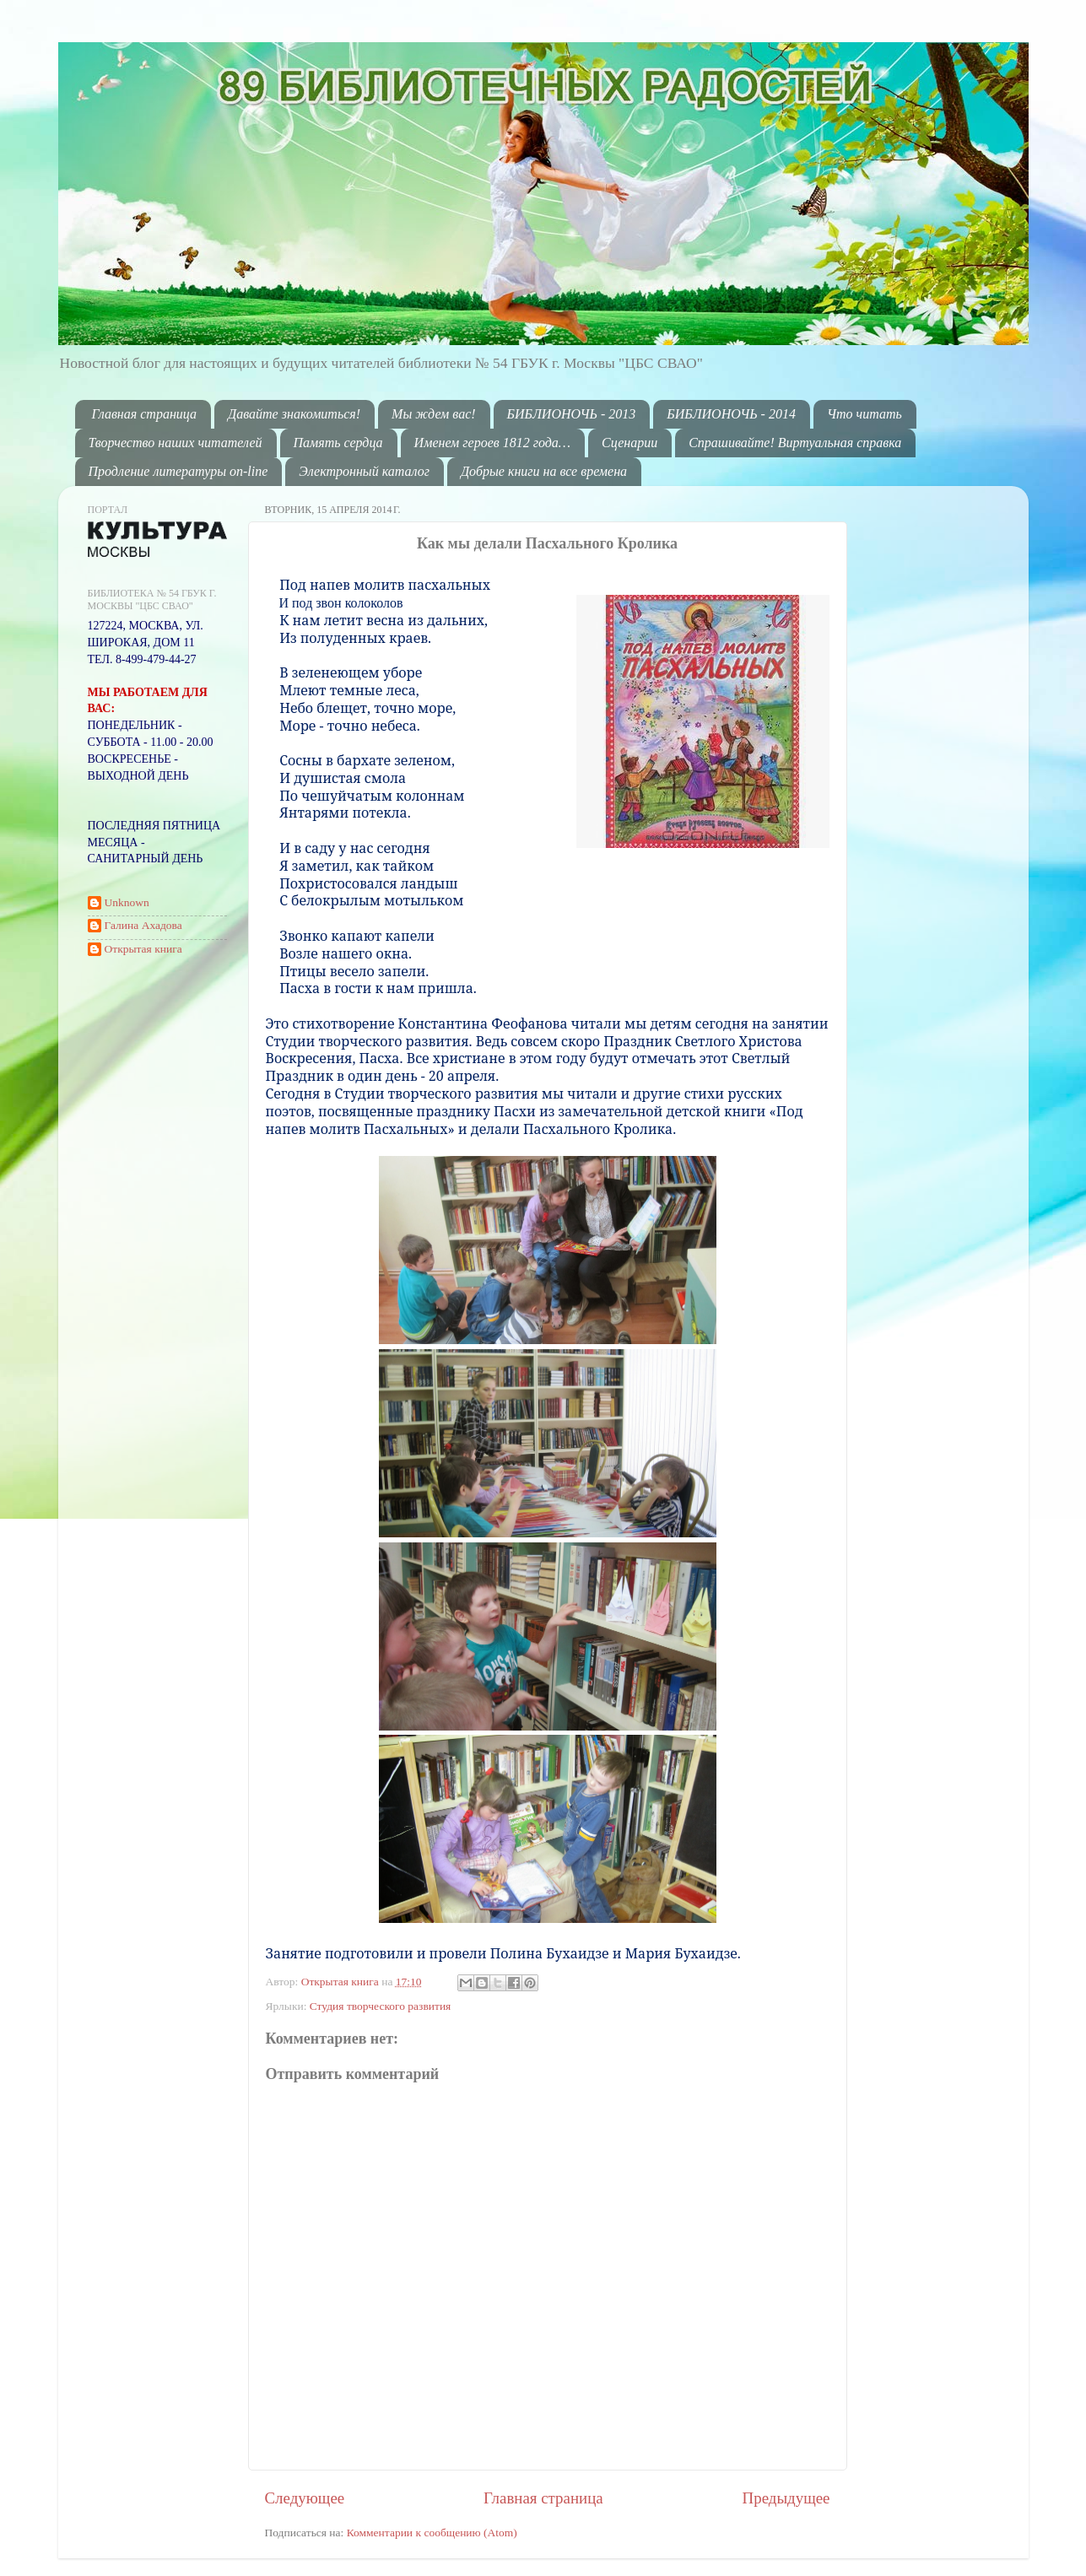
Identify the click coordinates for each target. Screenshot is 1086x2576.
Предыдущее (786, 2498)
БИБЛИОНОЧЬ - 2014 (731, 414)
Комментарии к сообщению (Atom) (432, 2532)
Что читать (864, 414)
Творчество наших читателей (175, 442)
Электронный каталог (364, 471)
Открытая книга (341, 1981)
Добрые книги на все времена (544, 471)
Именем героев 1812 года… (492, 442)
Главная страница (144, 414)
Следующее (305, 2498)
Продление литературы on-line (178, 471)
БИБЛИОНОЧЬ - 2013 (571, 414)
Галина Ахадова (143, 925)
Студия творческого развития (380, 2006)
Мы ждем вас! (434, 414)
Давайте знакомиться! (294, 414)
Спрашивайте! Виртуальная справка (795, 442)
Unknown (127, 902)
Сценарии (629, 442)
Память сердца (338, 442)
